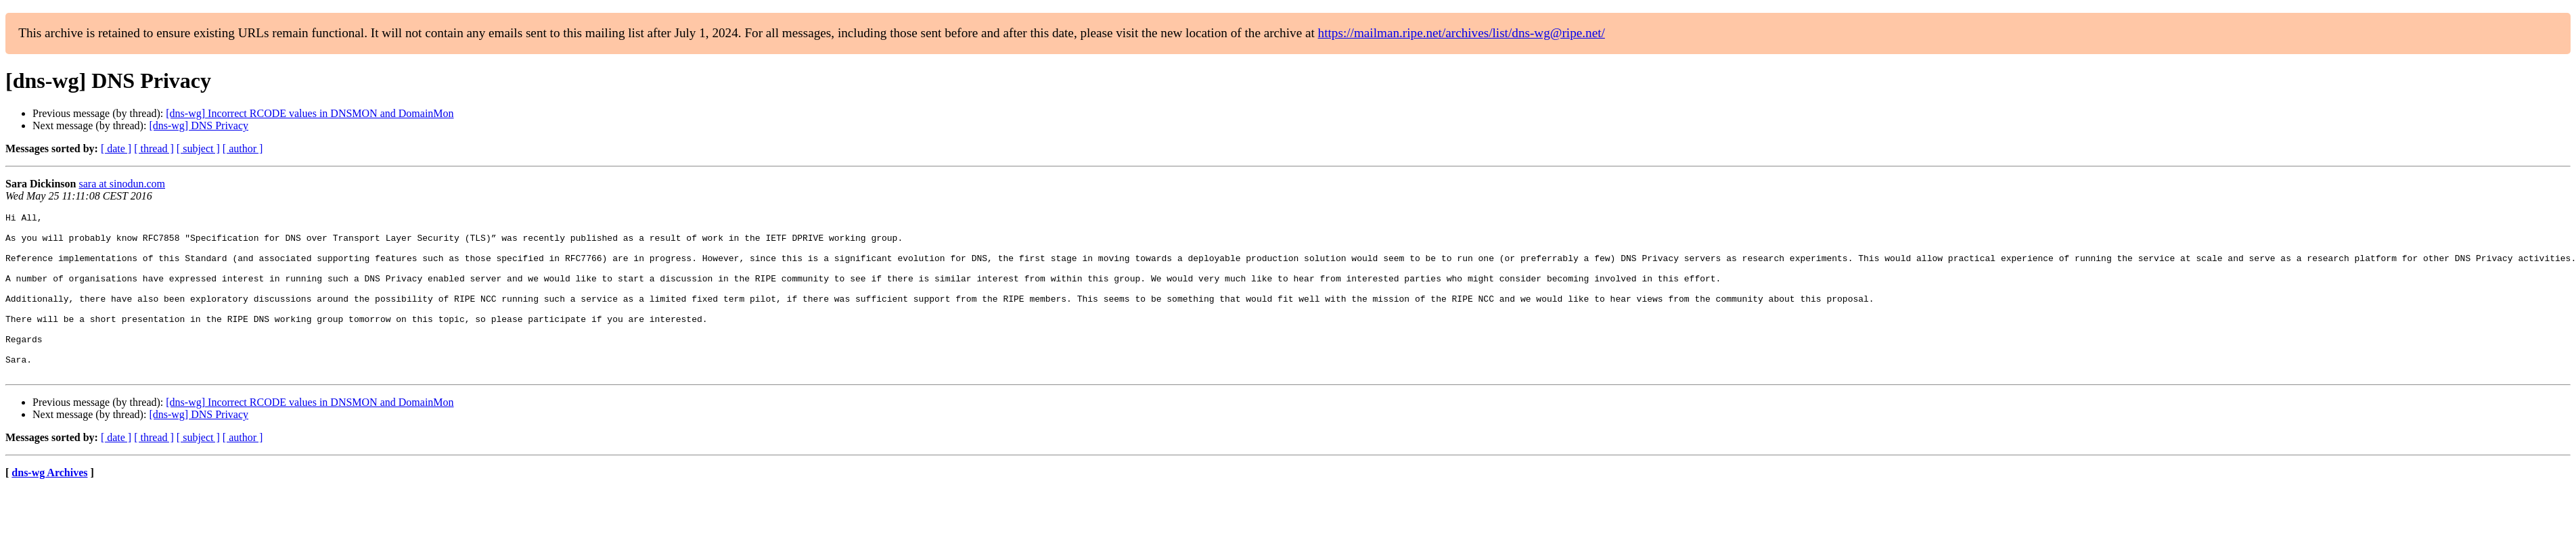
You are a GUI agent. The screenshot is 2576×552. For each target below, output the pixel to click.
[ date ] (116, 148)
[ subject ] (198, 148)
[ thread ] (154, 148)
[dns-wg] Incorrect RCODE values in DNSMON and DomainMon (309, 113)
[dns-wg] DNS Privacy (198, 125)
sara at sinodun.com (121, 183)
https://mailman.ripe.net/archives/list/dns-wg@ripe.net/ (1461, 33)
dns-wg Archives (49, 505)
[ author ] (243, 148)
